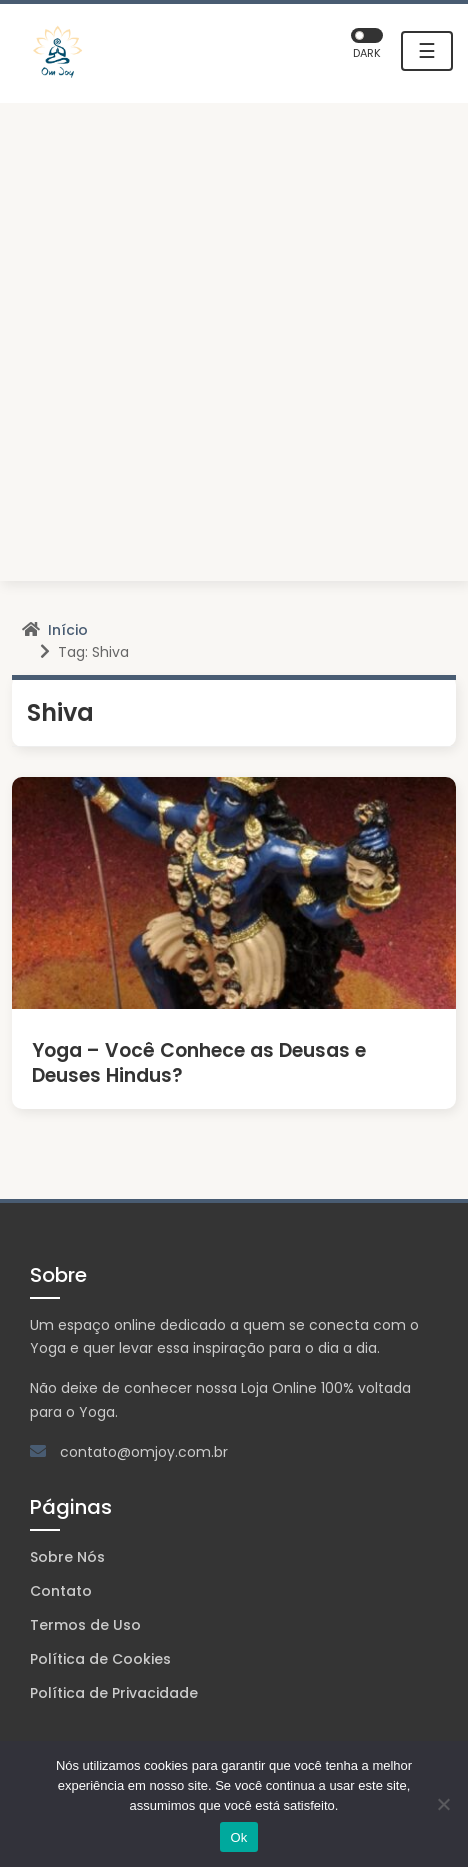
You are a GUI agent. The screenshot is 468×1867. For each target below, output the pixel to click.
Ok (238, 1837)
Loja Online (279, 1388)
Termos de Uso (85, 1625)
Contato (61, 1591)
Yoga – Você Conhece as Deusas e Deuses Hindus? (199, 1063)
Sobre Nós (67, 1557)
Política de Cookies (100, 1659)
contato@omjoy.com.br (144, 1452)
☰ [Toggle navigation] (427, 51)
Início (68, 630)
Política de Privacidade (114, 1693)
